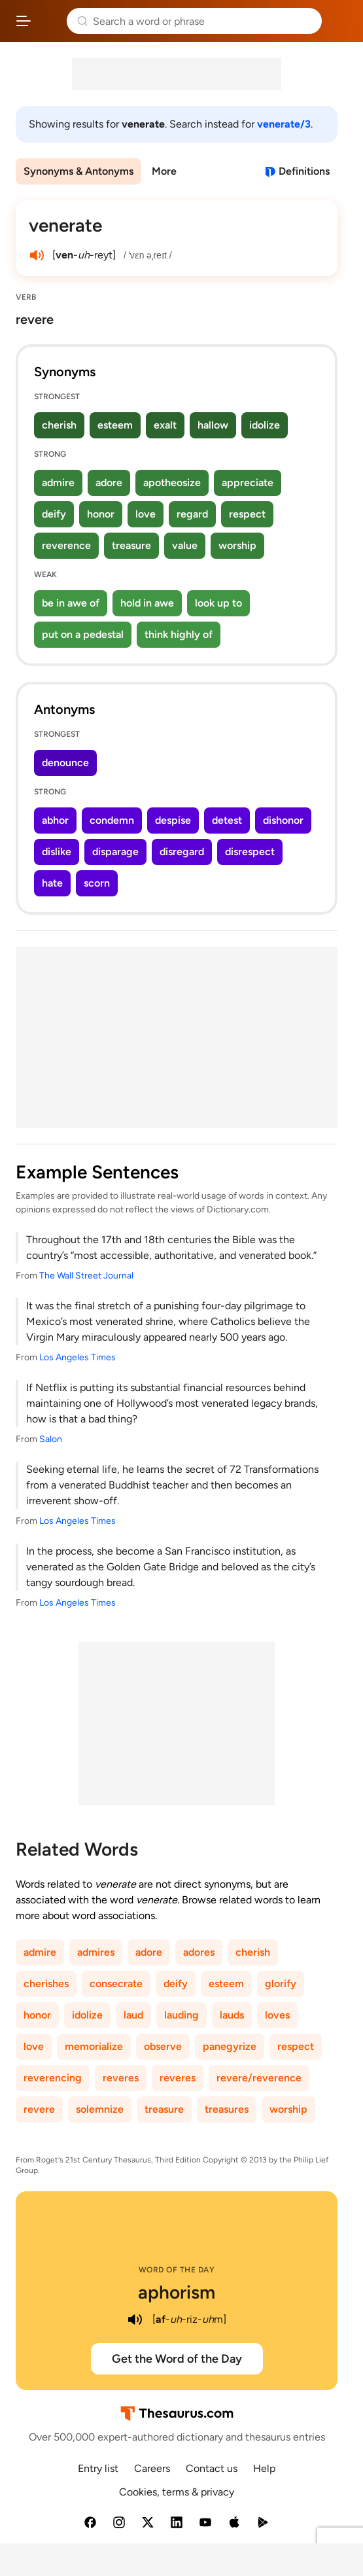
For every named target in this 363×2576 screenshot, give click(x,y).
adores (199, 1952)
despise (173, 820)
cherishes (46, 1983)
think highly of (179, 634)
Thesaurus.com (49, 21)
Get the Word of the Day (177, 2359)
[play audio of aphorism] (135, 2319)
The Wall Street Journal (86, 1275)
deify (54, 514)
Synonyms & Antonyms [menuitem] (78, 171)
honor (100, 514)
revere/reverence (259, 2078)
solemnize (100, 2109)
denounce (65, 762)
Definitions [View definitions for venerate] (304, 171)
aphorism (176, 2292)
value (185, 545)
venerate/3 (284, 124)
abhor (55, 820)
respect (247, 514)
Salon (50, 1439)
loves (277, 2015)
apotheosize (172, 482)
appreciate (247, 482)
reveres (121, 2078)
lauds (232, 2015)
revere (39, 2109)
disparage (115, 851)
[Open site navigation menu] (23, 21)
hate (52, 883)
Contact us (211, 2468)
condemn (112, 820)
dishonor (283, 820)
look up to (218, 603)
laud (133, 2015)
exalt (165, 425)
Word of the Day (177, 2269)
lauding (181, 2015)
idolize (264, 425)
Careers (152, 2468)
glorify (280, 1983)
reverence (66, 545)
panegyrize (229, 2046)
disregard (182, 851)
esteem (115, 425)
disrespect (250, 851)
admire (58, 482)
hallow (213, 425)
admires (95, 1952)
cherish (59, 425)
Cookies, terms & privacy (176, 2492)
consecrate (116, 1983)
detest (227, 820)
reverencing (53, 2078)
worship (237, 545)
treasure (131, 545)
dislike (56, 851)
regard (192, 514)
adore (108, 482)
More (164, 171)
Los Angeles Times (77, 1357)
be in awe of (70, 603)
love (145, 514)
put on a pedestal (83, 634)
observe (163, 2046)
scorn (97, 883)
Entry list (98, 2468)
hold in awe (147, 603)
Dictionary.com (339, 21)
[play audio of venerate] (36, 255)
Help (264, 2468)
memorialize (94, 2046)
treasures (227, 2109)
